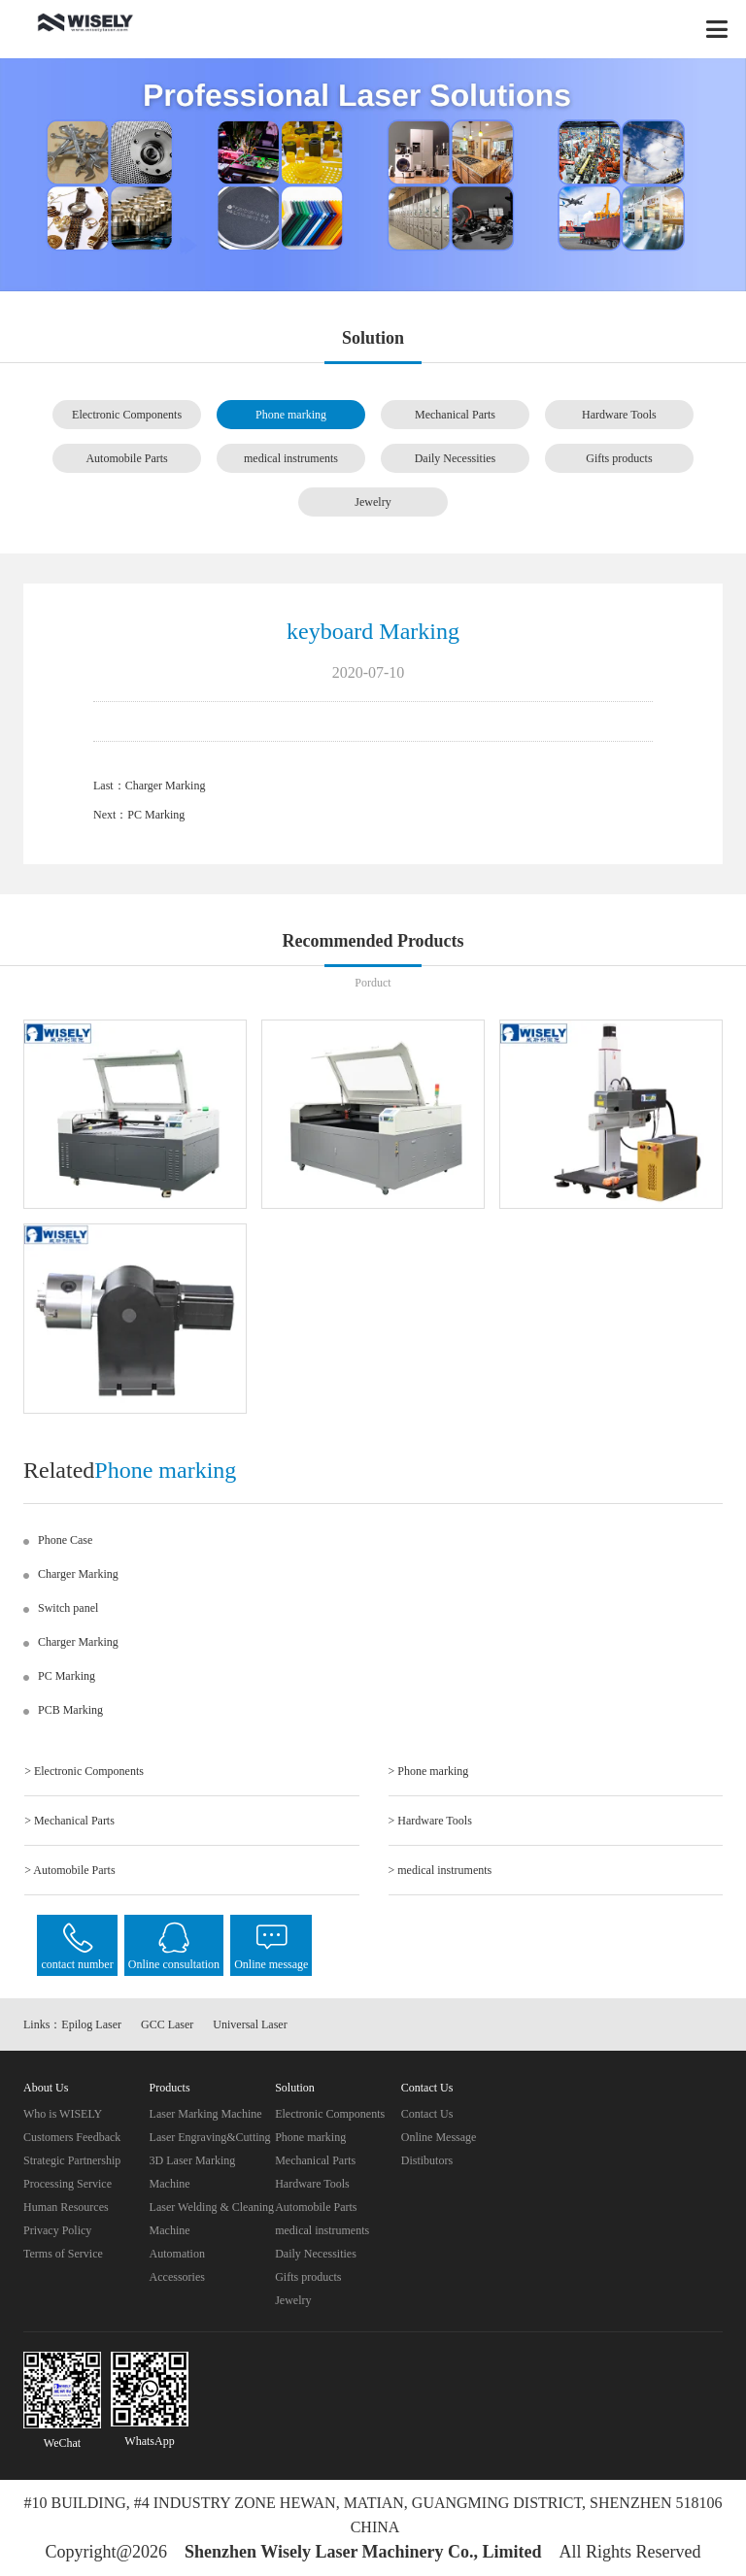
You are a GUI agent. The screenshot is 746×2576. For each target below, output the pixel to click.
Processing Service (67, 2184)
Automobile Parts (126, 458)
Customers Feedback (71, 2137)
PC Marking (156, 814)
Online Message (439, 2137)
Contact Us (427, 2114)
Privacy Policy (57, 2230)
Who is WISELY (62, 2114)
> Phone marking (429, 1771)
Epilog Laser (91, 2024)
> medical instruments (440, 1870)
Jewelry (372, 502)
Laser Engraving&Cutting (210, 2137)
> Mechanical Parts (69, 1820)
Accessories (177, 2277)
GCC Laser (167, 2024)
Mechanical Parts (455, 414)
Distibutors (427, 2160)
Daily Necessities (455, 458)
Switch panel (68, 1608)
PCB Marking (70, 1710)
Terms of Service (63, 2253)
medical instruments (291, 458)
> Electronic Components (84, 1771)
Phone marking (290, 414)
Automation (177, 2253)
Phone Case (65, 1540)
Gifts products (619, 458)
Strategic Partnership (71, 2160)
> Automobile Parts (69, 1870)
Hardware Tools (619, 414)
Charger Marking (165, 785)
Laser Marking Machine (206, 2114)
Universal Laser (250, 2024)
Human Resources (66, 2207)
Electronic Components (127, 414)
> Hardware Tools (430, 1820)
